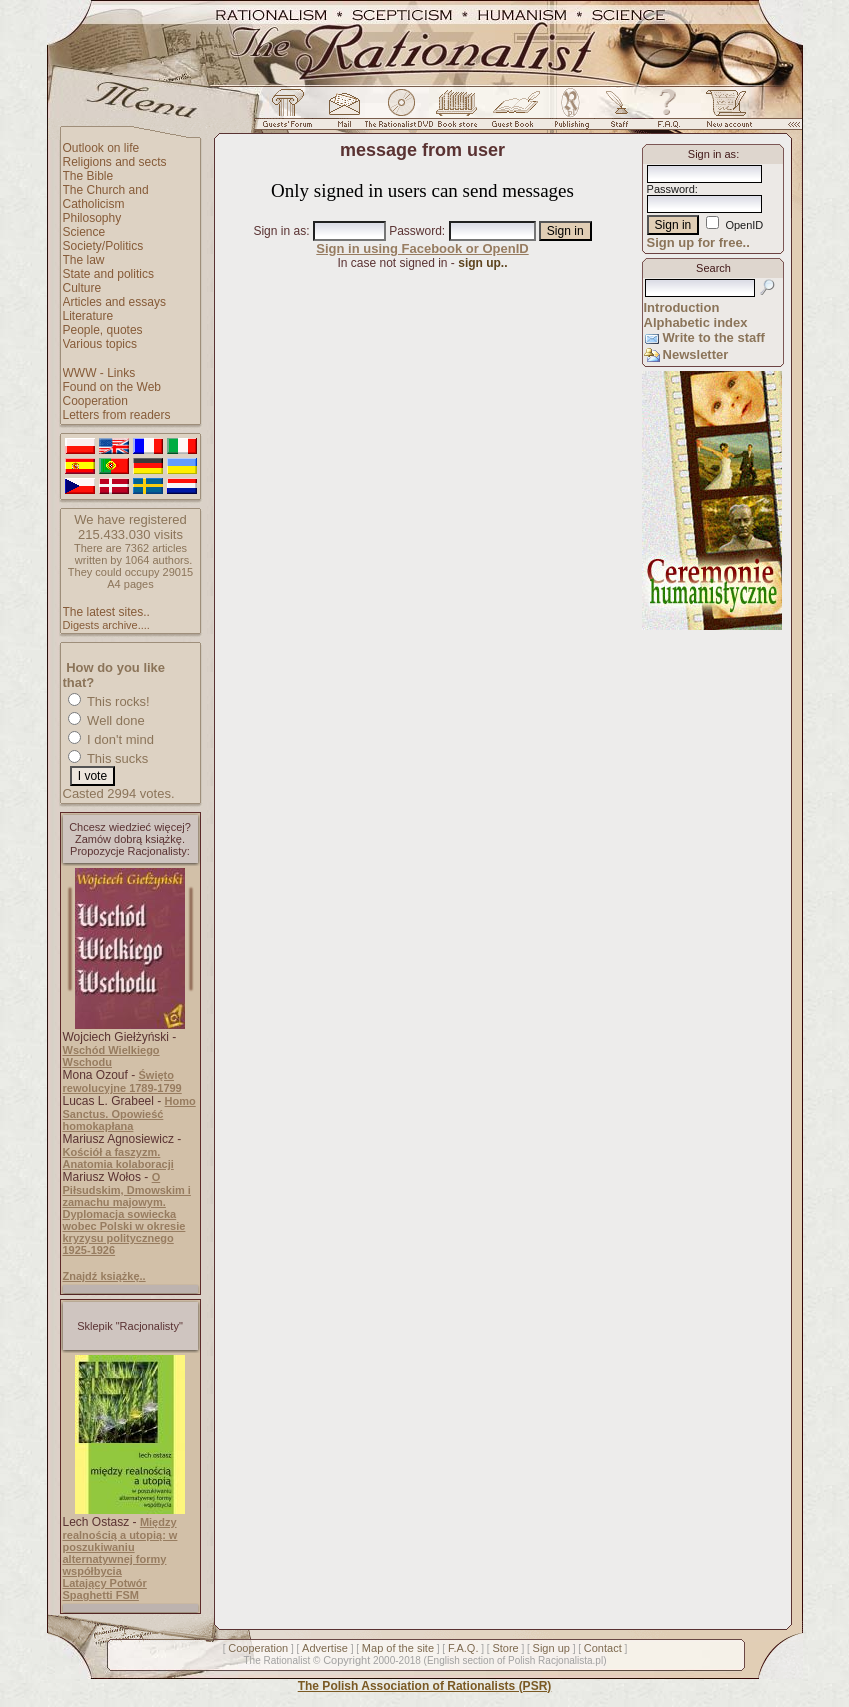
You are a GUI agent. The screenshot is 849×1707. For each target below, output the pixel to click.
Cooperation (95, 401)
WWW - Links (99, 373)
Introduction (682, 307)
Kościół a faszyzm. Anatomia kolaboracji (118, 1158)
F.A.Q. (463, 1648)
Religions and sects (115, 162)
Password (415, 231)
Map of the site (398, 1648)
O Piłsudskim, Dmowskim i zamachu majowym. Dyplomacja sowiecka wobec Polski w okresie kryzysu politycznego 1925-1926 (127, 1213)
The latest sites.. (106, 612)
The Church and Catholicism (106, 197)
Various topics (100, 344)
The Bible (88, 176)
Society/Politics (103, 246)
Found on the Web (112, 387)
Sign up (551, 1648)
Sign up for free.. (698, 242)
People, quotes (103, 330)
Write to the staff (714, 337)
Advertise (325, 1648)
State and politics (108, 274)
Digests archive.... (106, 625)
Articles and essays (114, 302)
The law (84, 260)
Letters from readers (117, 415)
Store (505, 1648)
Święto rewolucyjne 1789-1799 (122, 1081)
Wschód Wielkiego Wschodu (111, 1056)
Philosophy (92, 218)
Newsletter (696, 354)
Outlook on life (101, 148)
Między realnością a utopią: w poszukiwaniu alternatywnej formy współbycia (120, 1546)
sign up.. (482, 263)
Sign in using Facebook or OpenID (422, 248)
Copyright (346, 1660)
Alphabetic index (696, 322)
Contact (603, 1648)
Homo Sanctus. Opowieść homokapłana (129, 1113)
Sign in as (279, 231)
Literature (88, 316)
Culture (82, 288)
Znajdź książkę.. (104, 1276)
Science (84, 232)
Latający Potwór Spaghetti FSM (105, 1589)
